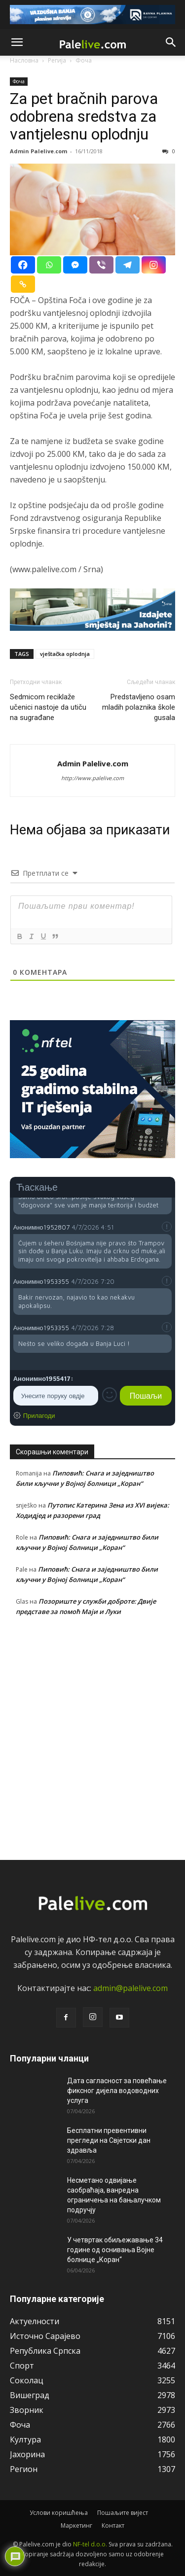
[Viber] (101, 265)
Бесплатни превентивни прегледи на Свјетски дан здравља (108, 2140)
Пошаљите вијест (122, 2512)
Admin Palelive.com (38, 151)
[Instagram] (154, 265)
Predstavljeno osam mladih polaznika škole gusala (138, 707)
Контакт (113, 2525)
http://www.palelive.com (92, 778)
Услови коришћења (59, 2512)
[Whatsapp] (49, 265)
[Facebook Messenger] (75, 265)
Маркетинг (76, 2525)
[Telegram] (127, 265)
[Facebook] (23, 265)
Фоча (19, 81)
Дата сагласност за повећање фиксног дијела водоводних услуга (117, 2090)
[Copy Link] (23, 284)
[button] (17, 42)
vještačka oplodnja (65, 653)
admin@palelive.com (130, 1988)
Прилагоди (39, 1415)
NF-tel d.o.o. (90, 2544)
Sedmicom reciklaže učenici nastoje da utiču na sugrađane (48, 707)
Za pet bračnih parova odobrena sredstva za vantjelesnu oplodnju (84, 116)
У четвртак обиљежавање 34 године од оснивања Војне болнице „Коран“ (115, 2250)
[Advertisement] (92, 1736)
